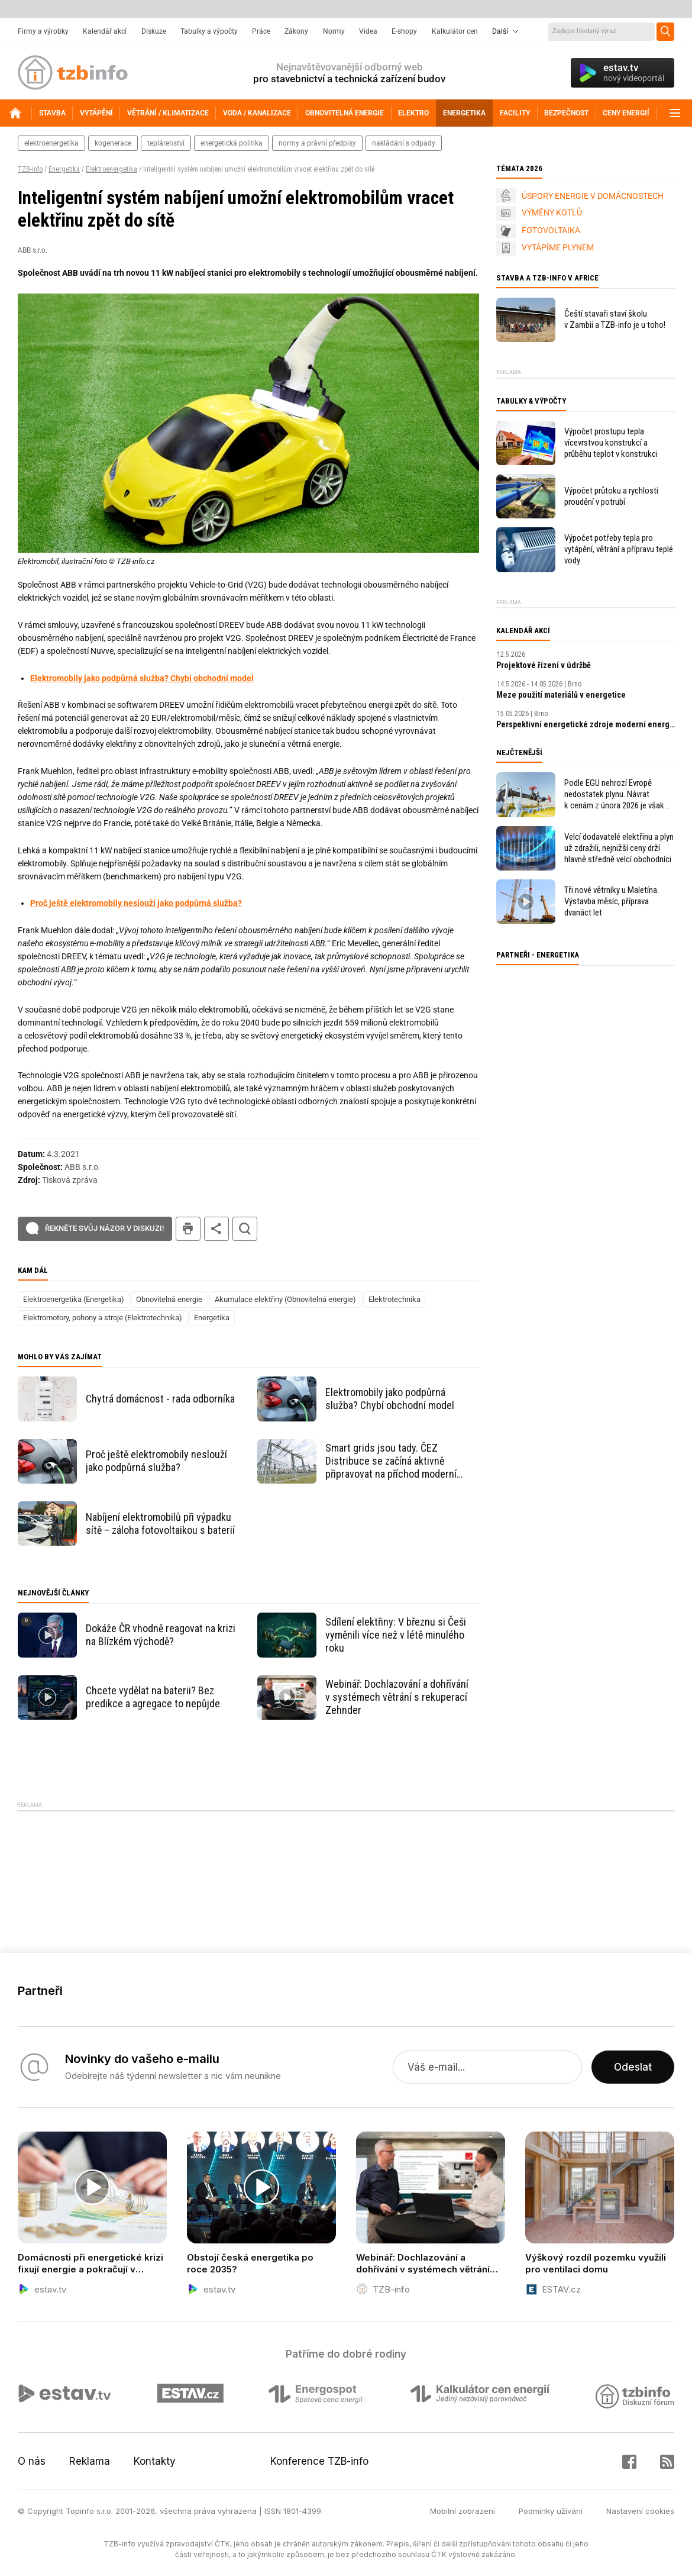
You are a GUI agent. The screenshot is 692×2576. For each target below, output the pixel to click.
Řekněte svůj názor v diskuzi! (104, 1228)
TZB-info (30, 169)
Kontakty (155, 2461)
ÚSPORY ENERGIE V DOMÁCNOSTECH (593, 196)
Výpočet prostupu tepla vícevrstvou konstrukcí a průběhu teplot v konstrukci (611, 442)
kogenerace (113, 143)
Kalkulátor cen (455, 31)
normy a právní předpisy (317, 143)
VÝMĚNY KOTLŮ (552, 212)
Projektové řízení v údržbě (543, 665)
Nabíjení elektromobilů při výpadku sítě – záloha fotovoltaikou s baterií (160, 1523)
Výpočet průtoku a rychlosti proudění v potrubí (611, 496)
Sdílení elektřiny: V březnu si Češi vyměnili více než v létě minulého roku (395, 1635)
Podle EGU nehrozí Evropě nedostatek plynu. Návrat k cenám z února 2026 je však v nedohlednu (614, 794)
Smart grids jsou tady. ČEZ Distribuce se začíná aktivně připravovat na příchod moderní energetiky (391, 1461)
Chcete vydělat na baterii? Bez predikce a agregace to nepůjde (153, 1697)
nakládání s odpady (403, 143)
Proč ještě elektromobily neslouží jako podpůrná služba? (136, 903)
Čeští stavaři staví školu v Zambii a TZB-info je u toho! (614, 319)
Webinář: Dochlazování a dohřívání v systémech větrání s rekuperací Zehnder (396, 1697)
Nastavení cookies (640, 2511)
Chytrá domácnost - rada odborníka (160, 1398)
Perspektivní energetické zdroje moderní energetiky (585, 724)
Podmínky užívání (551, 2511)
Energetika (64, 169)
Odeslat (633, 2067)
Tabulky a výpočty (209, 31)
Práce (261, 31)
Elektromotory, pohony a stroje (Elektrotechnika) (102, 1317)
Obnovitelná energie (169, 1299)
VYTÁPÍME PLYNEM (558, 247)
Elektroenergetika (111, 169)
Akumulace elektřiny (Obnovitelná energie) (285, 1299)
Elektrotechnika (394, 1299)
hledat (245, 1228)
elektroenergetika (51, 143)
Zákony (296, 31)
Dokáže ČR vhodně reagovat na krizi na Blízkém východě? (160, 1635)
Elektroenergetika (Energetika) (73, 1299)
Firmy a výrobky (43, 31)
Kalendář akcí (105, 31)
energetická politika (232, 143)
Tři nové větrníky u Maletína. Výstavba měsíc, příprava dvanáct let (611, 901)
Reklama (89, 2461)
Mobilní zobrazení (462, 2511)
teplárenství (166, 143)
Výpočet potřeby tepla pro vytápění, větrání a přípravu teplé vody (618, 549)
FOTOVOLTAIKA (551, 230)
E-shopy (404, 31)
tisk (188, 1228)
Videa (368, 31)
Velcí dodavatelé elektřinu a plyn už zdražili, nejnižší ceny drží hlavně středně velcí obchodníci (619, 848)
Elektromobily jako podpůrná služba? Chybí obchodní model (142, 678)
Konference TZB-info (319, 2461)
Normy (334, 31)
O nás (32, 2461)
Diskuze (153, 31)
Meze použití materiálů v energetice (561, 694)
